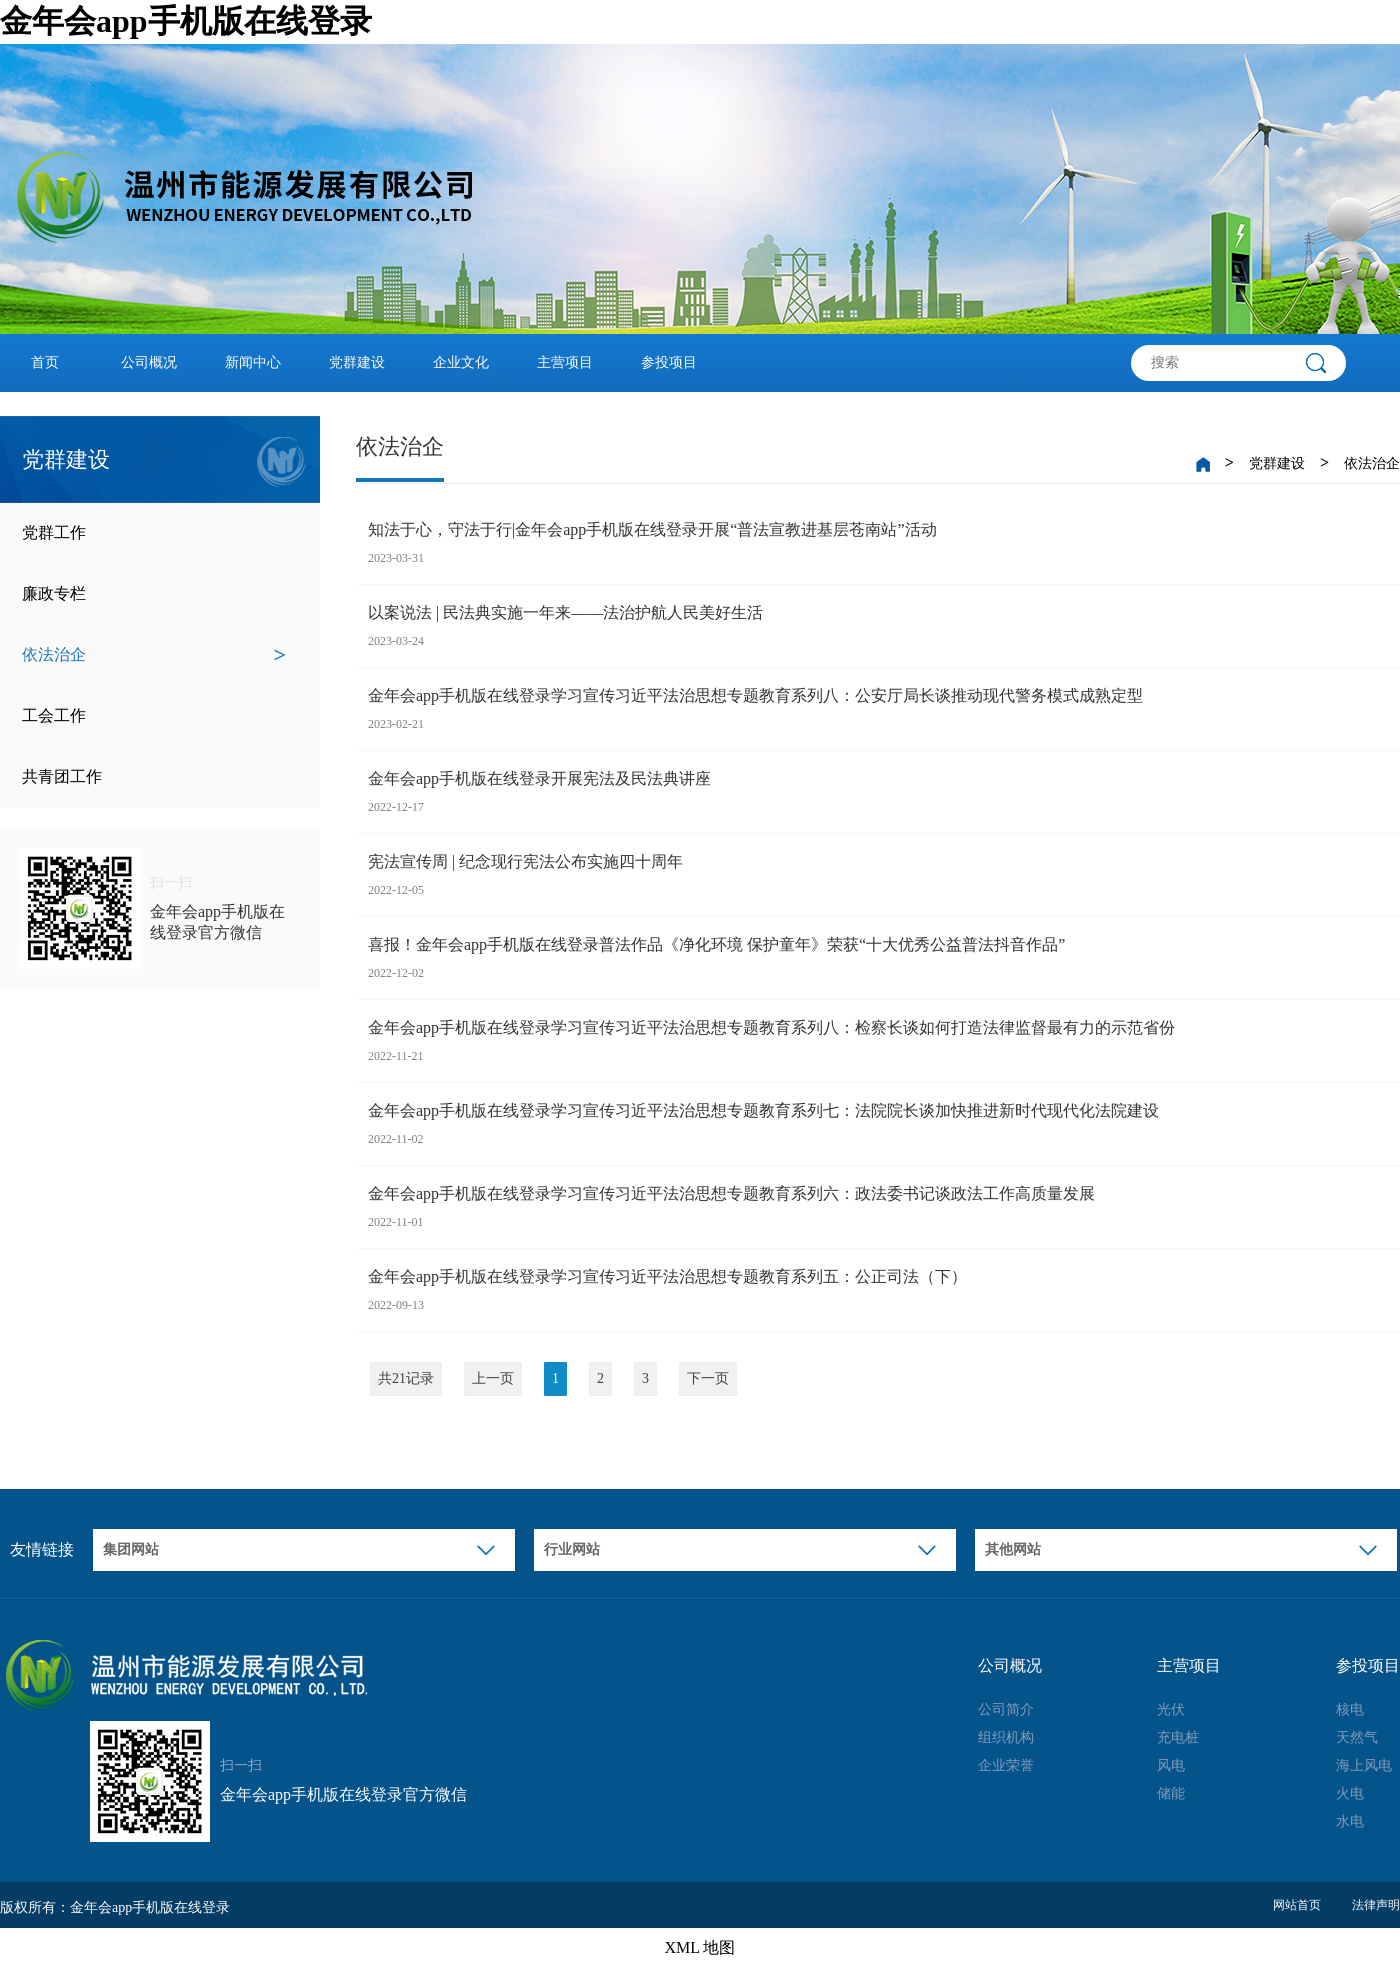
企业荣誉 (1006, 1765)
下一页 (708, 1378)
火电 (1350, 1793)
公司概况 (149, 362)
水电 (1350, 1821)
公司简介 (1006, 1709)
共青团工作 (154, 777)
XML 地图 (700, 1947)
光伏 (1171, 1709)
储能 (1171, 1793)
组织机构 (1006, 1737)
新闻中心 (253, 362)
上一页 (493, 1378)
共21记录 (406, 1378)
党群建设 (357, 362)
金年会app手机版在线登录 (186, 21)
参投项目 (669, 362)
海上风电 (1364, 1765)
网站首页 (1297, 1905)
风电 (1171, 1765)
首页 (45, 362)
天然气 (1357, 1737)
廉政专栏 (154, 594)
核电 (1350, 1709)
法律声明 (1376, 1905)
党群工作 (154, 533)
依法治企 (154, 655)
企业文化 (461, 362)
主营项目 (565, 362)
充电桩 (1178, 1737)
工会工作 (154, 716)
